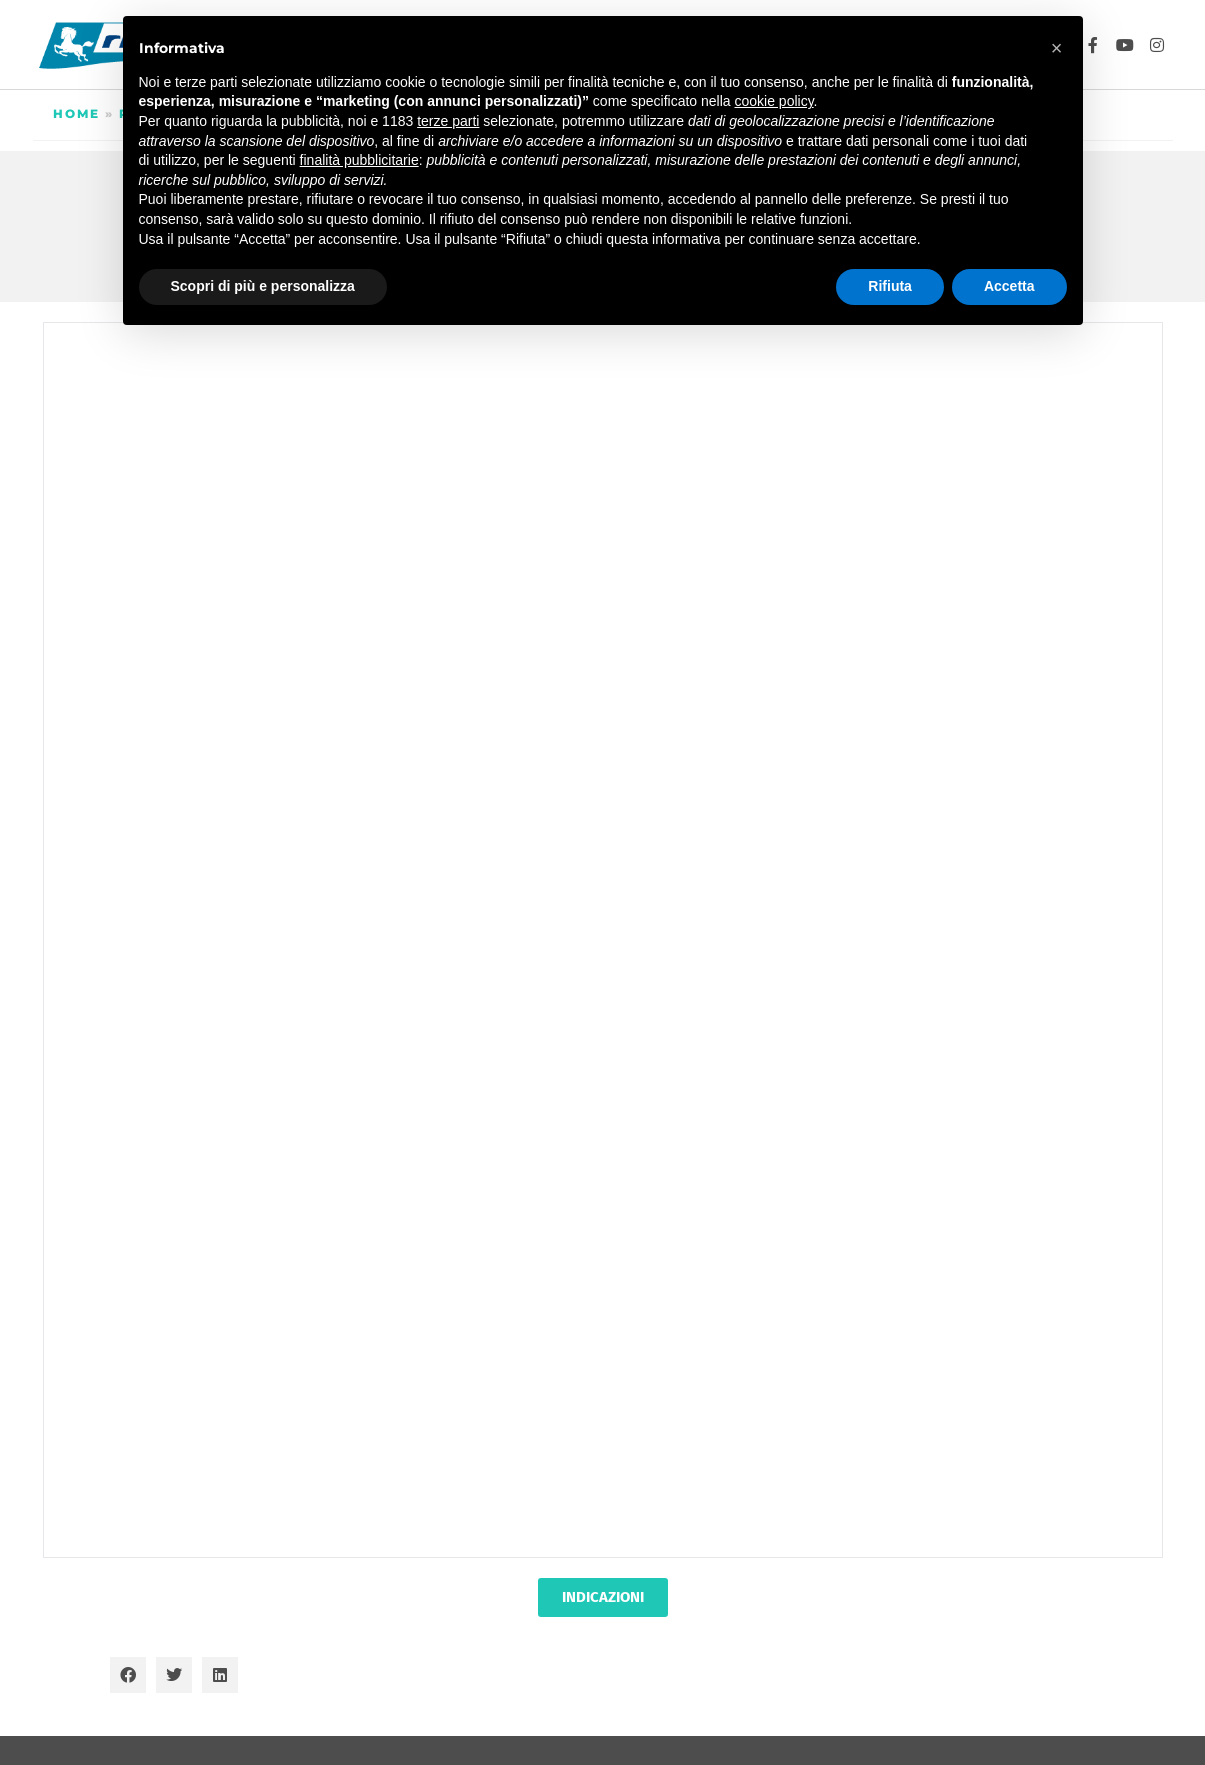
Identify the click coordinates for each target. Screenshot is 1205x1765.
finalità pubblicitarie (359, 160)
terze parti (448, 121)
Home (76, 113)
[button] (128, 1675)
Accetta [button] (1009, 286)
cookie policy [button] (773, 101)
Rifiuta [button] (890, 286)
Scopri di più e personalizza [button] (263, 286)
